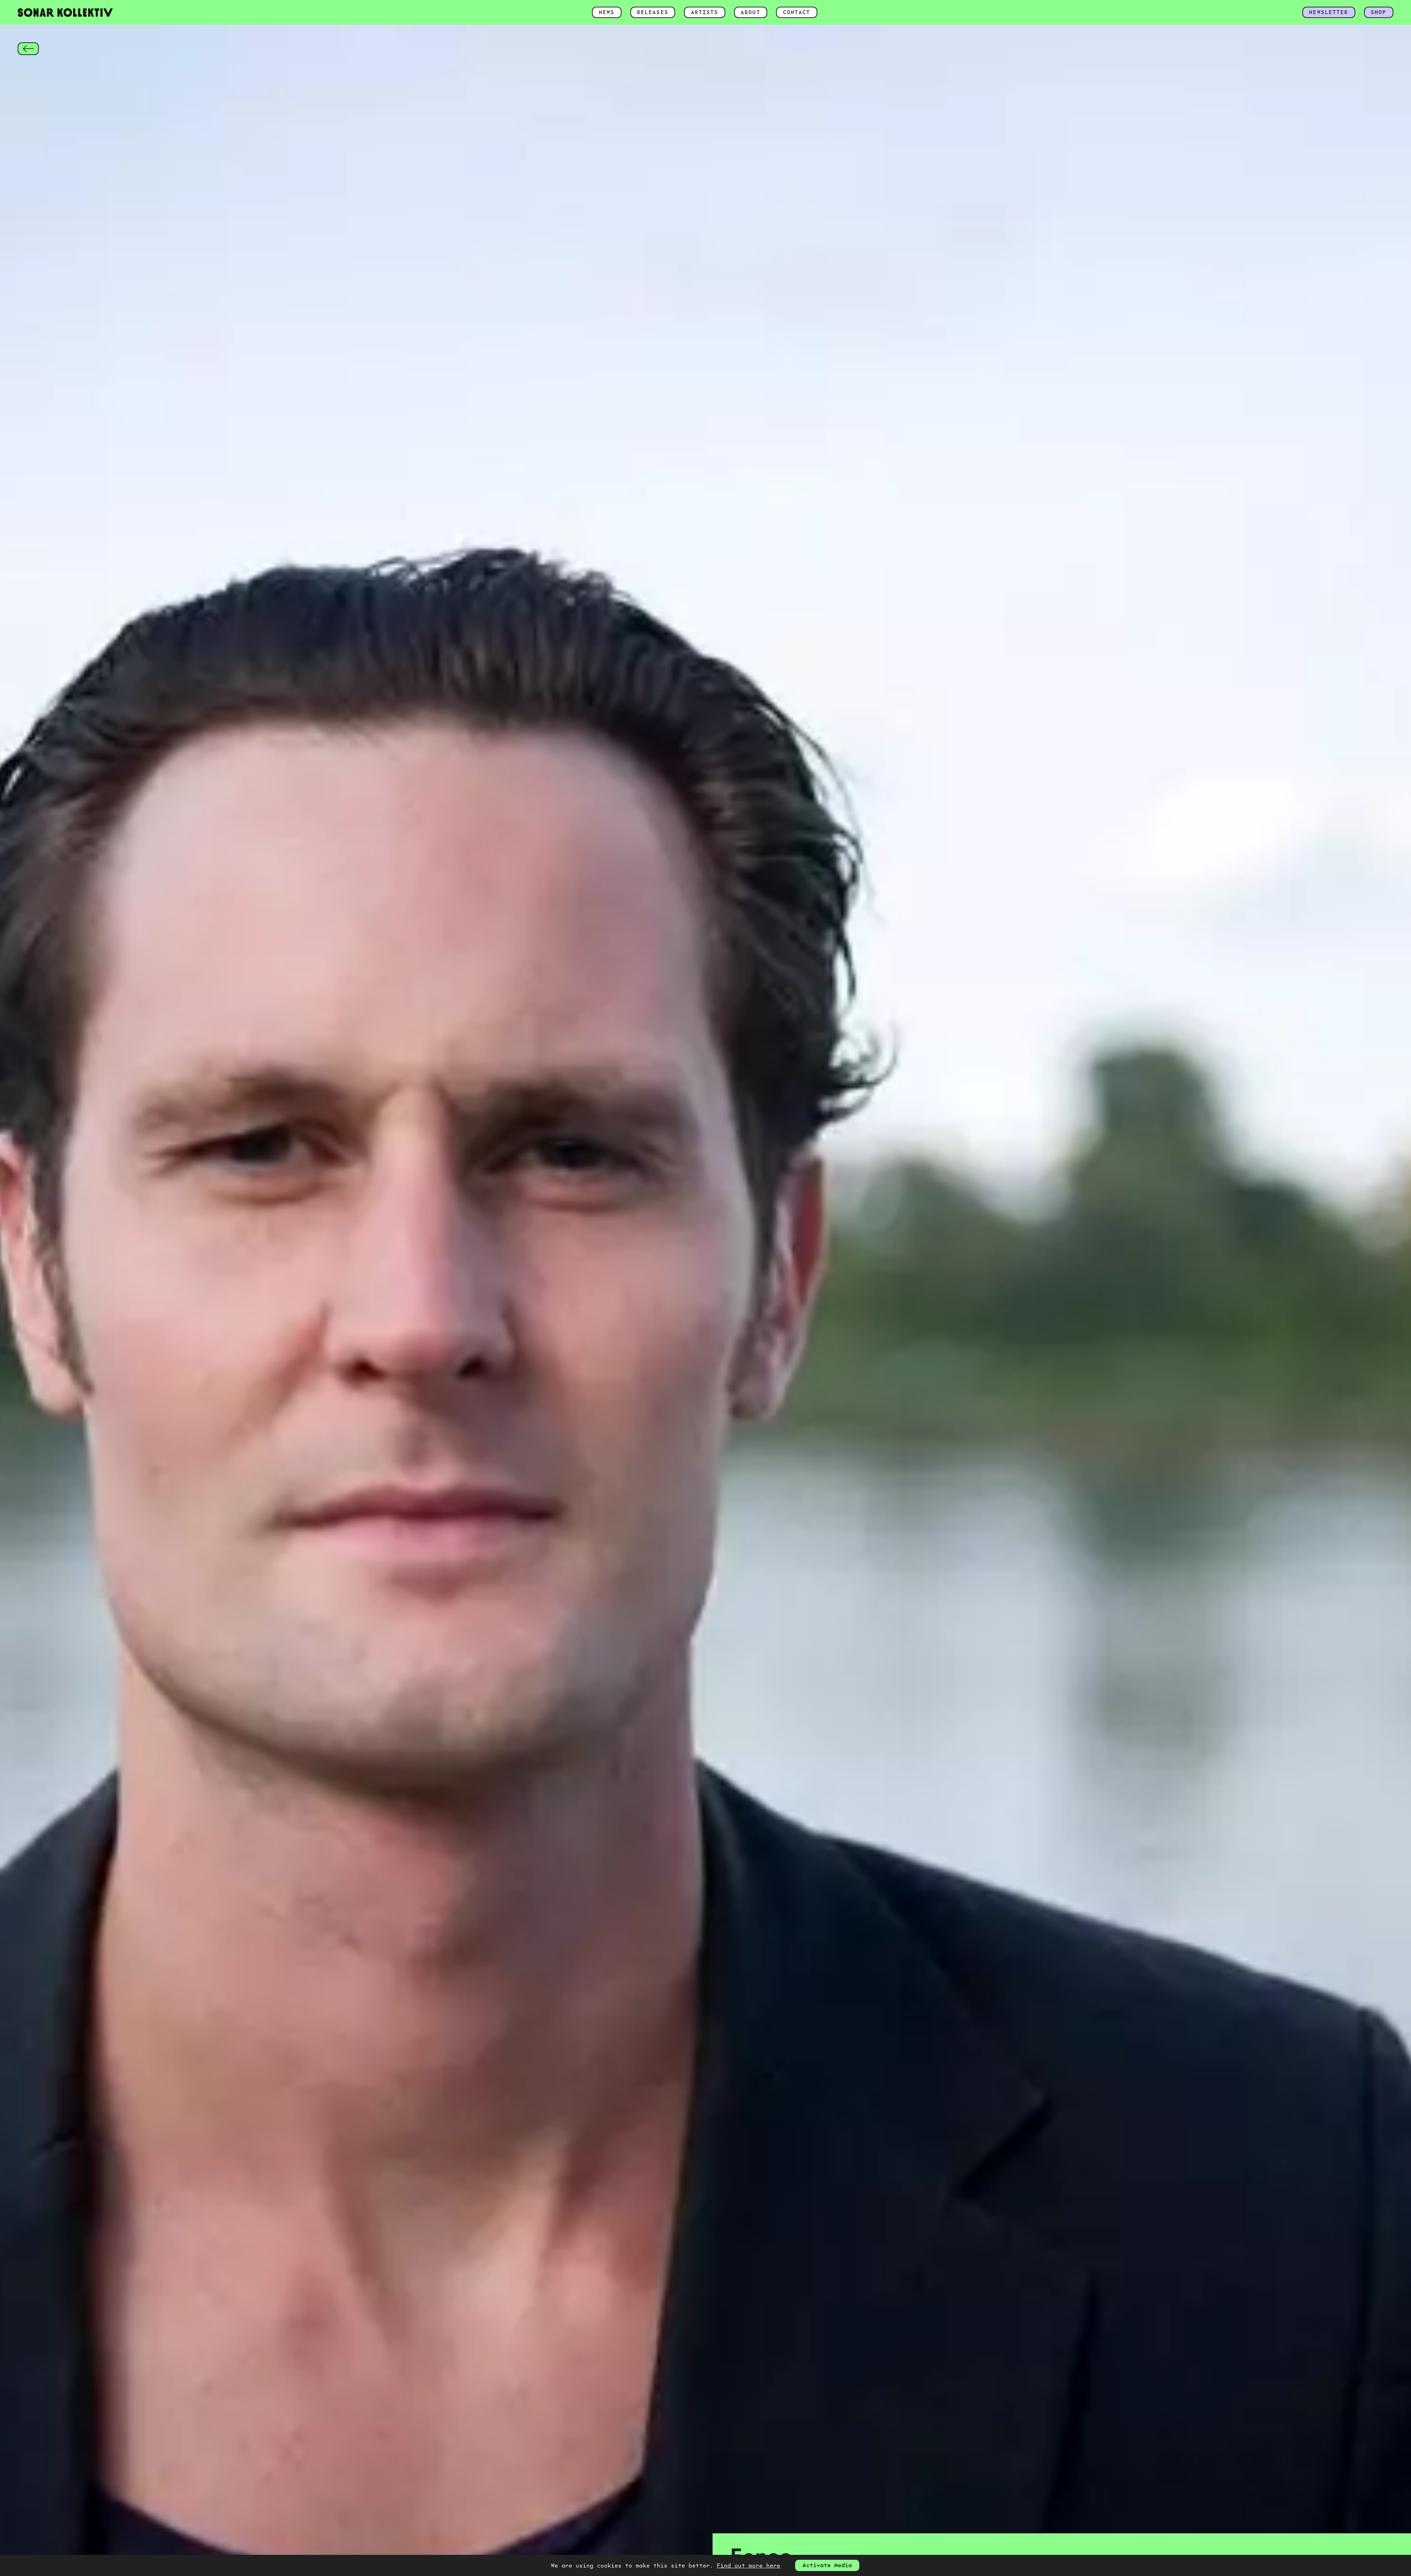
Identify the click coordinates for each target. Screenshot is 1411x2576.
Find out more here (748, 2565)
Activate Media (827, 2565)
